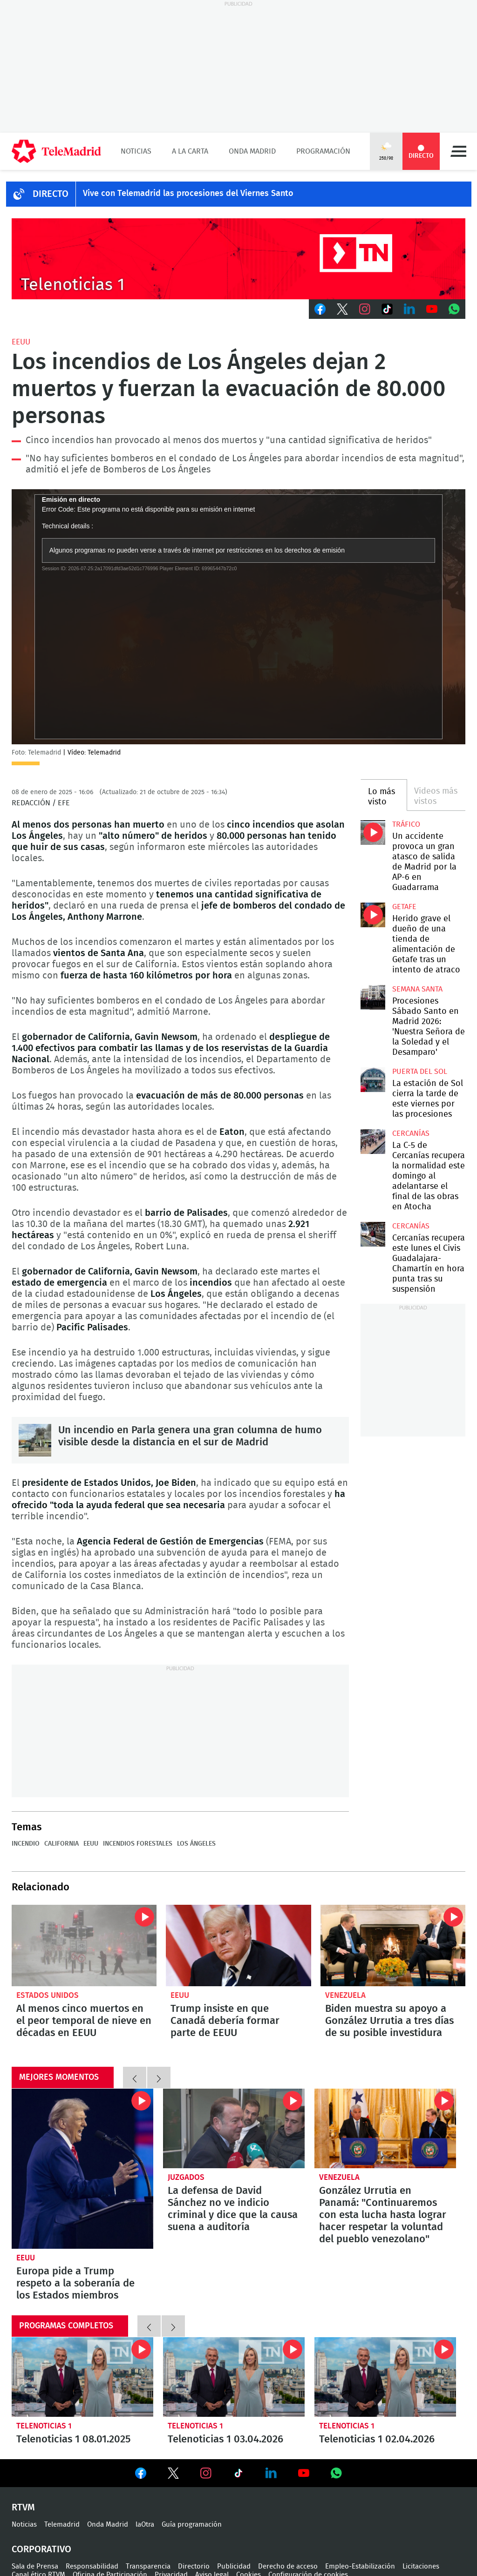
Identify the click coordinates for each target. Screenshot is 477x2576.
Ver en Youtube (303, 2473)
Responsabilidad (92, 2566)
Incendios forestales (137, 1844)
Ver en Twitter (173, 2475)
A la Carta (190, 151)
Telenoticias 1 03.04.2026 (234, 2377)
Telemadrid (62, 2524)
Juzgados (186, 2177)
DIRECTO (50, 194)
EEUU (21, 342)
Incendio (26, 1844)
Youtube (432, 309)
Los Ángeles (196, 1844)
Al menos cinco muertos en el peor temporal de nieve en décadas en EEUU (84, 1945)
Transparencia (148, 2566)
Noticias (136, 151)
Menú (458, 151)
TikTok (387, 309)
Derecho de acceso (288, 2566)
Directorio (194, 2566)
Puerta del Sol (419, 1071)
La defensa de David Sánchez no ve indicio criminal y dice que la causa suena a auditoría (234, 2128)
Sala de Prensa (35, 2566)
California (61, 1844)
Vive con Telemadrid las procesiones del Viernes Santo (188, 193)
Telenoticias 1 (44, 2426)
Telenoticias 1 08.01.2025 (82, 2377)
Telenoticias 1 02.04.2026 (385, 2377)
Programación (323, 151)
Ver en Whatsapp (336, 2473)
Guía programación (192, 2524)
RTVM (23, 2507)
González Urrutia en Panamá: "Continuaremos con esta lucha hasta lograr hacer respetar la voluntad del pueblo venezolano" (385, 2128)
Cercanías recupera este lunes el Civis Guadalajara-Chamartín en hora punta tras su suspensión (373, 1234)
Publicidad (234, 2566)
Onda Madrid (252, 151)
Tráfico (406, 824)
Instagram (365, 309)
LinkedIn (409, 309)
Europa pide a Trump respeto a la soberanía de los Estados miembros (82, 2169)
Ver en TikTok (238, 2475)
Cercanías (410, 1133)
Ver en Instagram (206, 2473)
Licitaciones (420, 2566)
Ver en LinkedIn (271, 2473)
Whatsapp (454, 309)
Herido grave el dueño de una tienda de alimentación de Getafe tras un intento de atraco (373, 915)
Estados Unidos (47, 1995)
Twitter (342, 309)
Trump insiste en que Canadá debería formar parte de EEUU (238, 1945)
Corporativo (41, 2549)
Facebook (320, 309)
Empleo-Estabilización (360, 2566)
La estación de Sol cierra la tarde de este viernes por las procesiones (373, 1079)
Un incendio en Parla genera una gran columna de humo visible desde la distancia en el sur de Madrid (35, 1440)
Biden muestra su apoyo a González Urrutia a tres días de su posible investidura (392, 1945)
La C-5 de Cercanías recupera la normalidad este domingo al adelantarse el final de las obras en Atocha (373, 1141)
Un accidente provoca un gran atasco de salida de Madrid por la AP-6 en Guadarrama (373, 832)
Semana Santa (417, 989)
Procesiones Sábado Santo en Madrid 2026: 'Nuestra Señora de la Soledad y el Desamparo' (373, 997)
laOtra (145, 2524)
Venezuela (345, 1995)
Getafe (404, 906)
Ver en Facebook (140, 2475)
